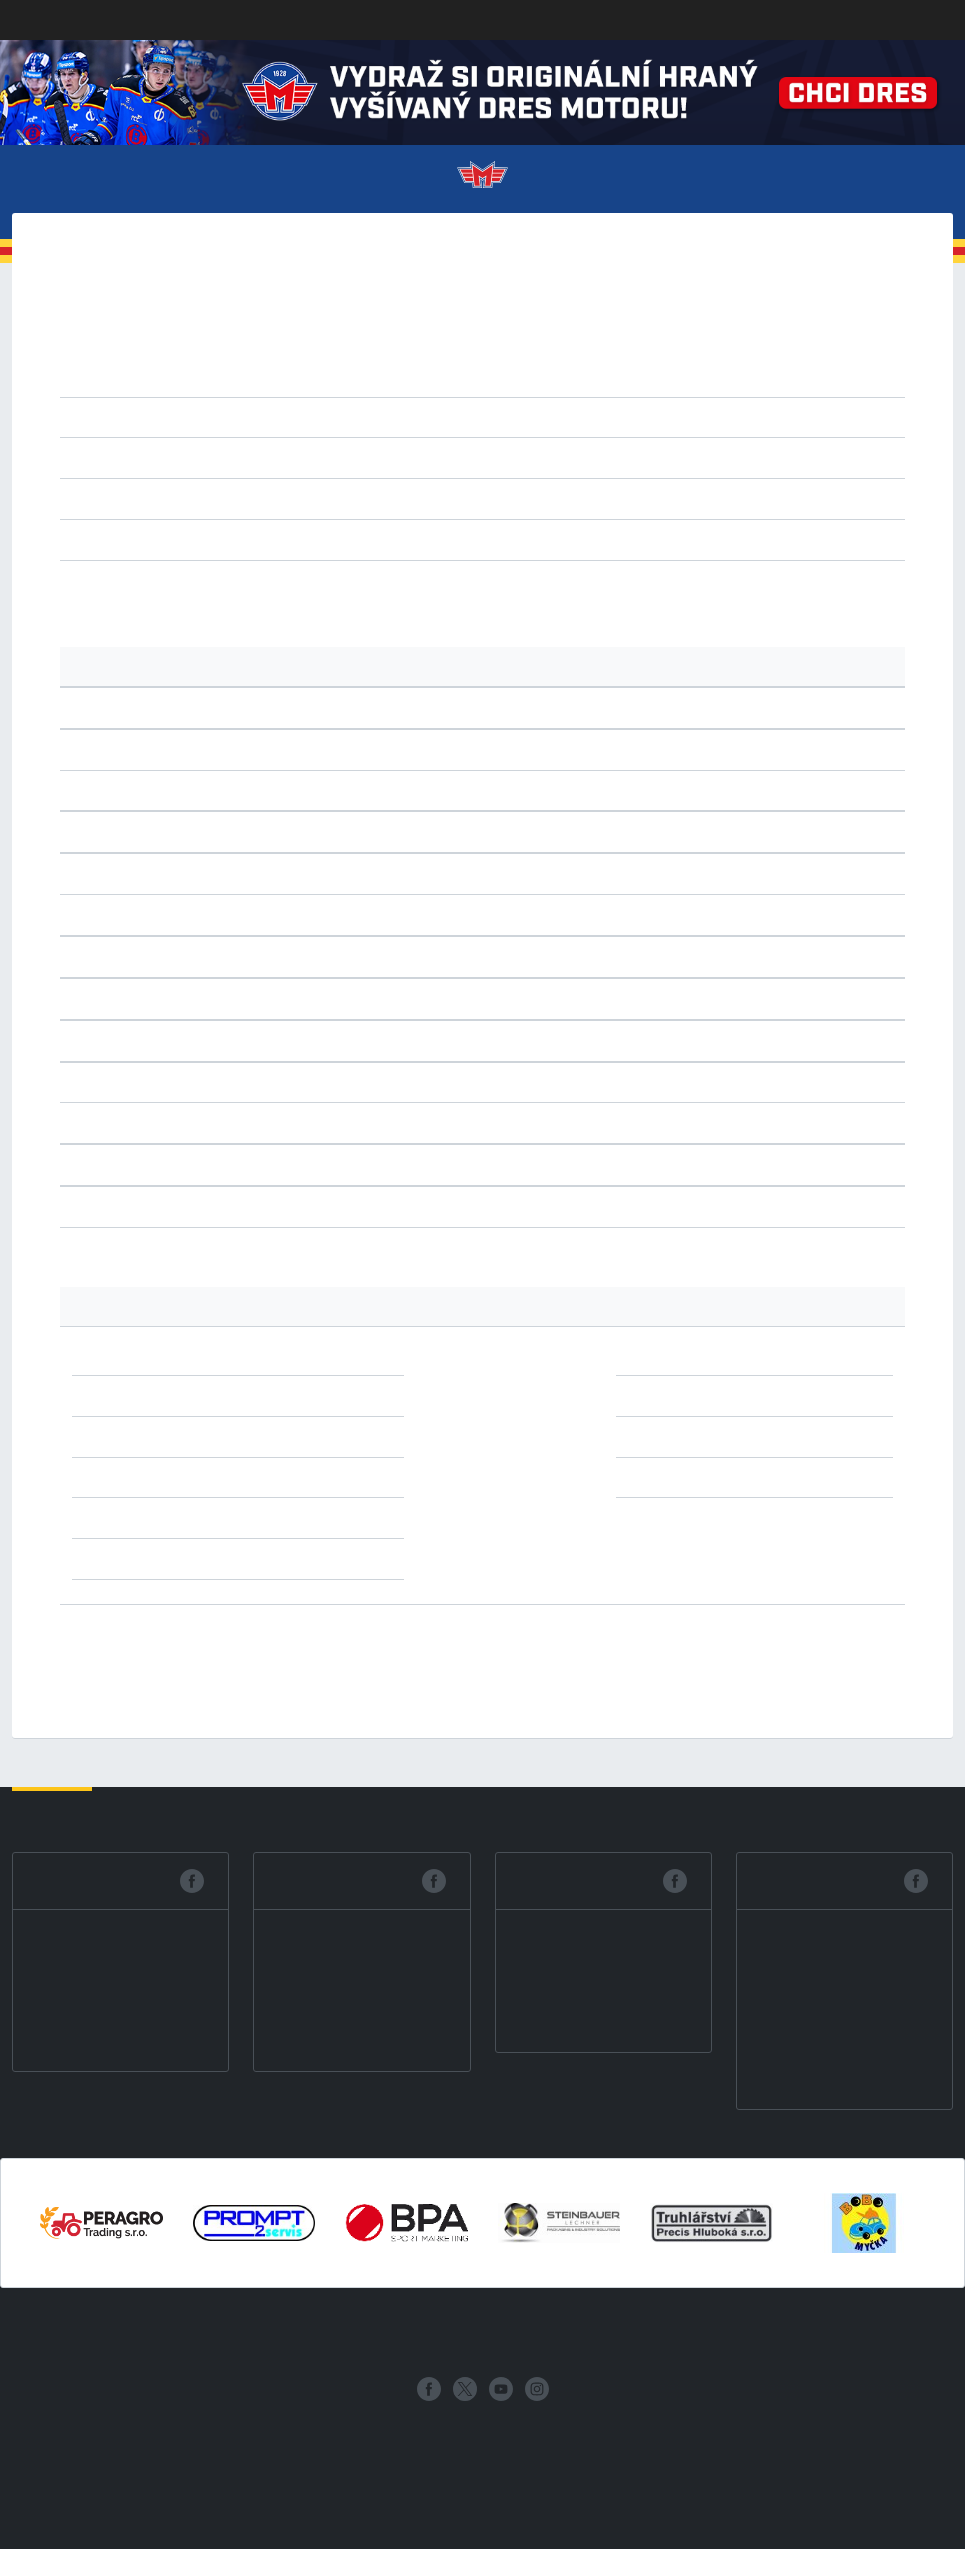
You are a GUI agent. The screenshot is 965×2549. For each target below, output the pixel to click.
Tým (297, 2333)
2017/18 (609, 352)
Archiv (783, 2333)
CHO (279, 498)
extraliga (202, 417)
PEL (481, 498)
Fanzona (567, 2333)
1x (283, 1477)
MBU (412, 498)
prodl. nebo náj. (506, 539)
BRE (246, 498)
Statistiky (422, 2333)
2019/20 (473, 352)
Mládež (498, 2333)
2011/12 (338, 376)
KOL (379, 498)
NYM (448, 498)
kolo (188, 457)
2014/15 (813, 352)
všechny (201, 539)
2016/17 (677, 352)
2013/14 (202, 376)
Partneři (714, 2333)
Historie (640, 2333)
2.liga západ (329, 417)
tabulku (194, 590)
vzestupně (430, 457)
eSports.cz (424, 2436)
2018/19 (541, 352)
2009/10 (474, 376)
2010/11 (406, 376)
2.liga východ (511, 417)
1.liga (260, 417)
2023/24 (202, 352)
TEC (511, 498)
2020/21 (405, 352)
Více (904, 181)
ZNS (543, 498)
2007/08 (609, 376)
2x (283, 1354)
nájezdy (418, 539)
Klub (164, 2333)
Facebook (83, 1880)
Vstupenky (232, 2333)
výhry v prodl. (339, 539)
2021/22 (337, 352)
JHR (347, 498)
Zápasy (348, 2333)
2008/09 (541, 376)
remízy (261, 539)
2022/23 (269, 352)
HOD (313, 498)
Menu (65, 181)
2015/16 (745, 352)
